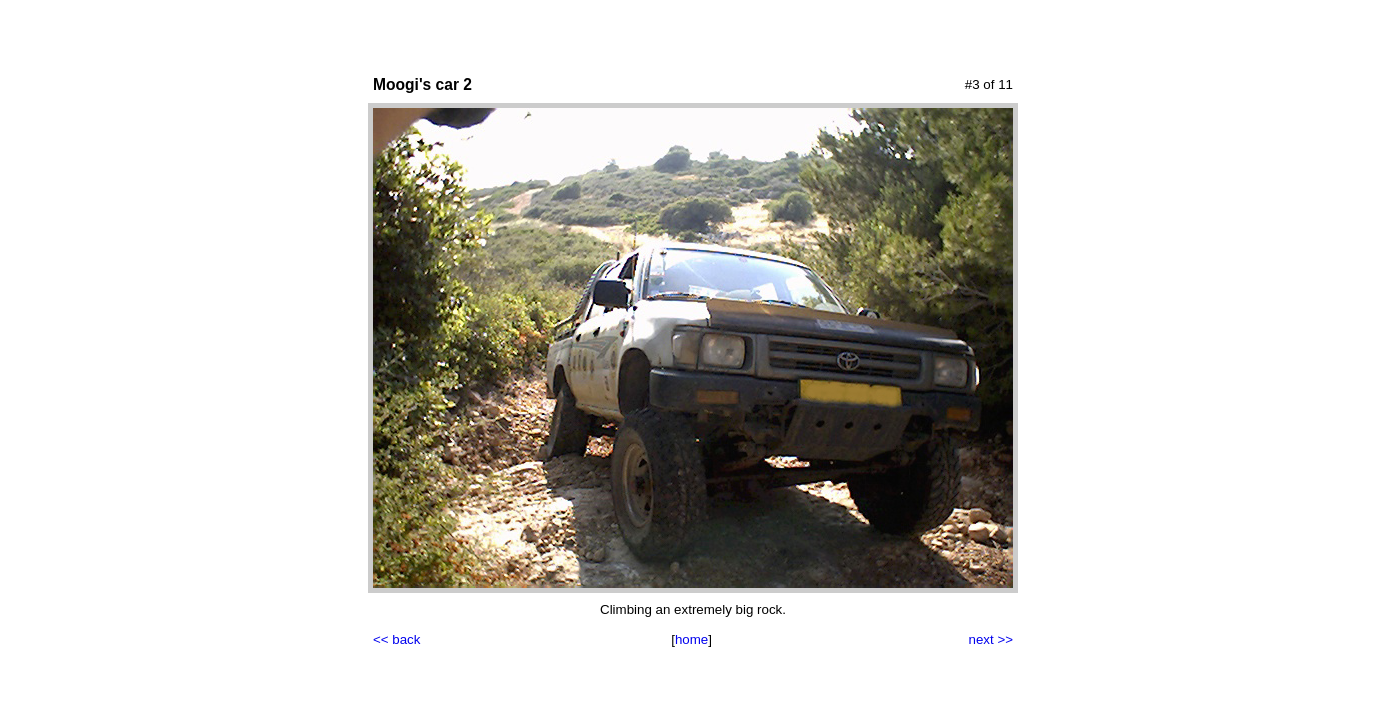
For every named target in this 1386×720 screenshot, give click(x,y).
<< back (396, 639)
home (691, 639)
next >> (991, 639)
